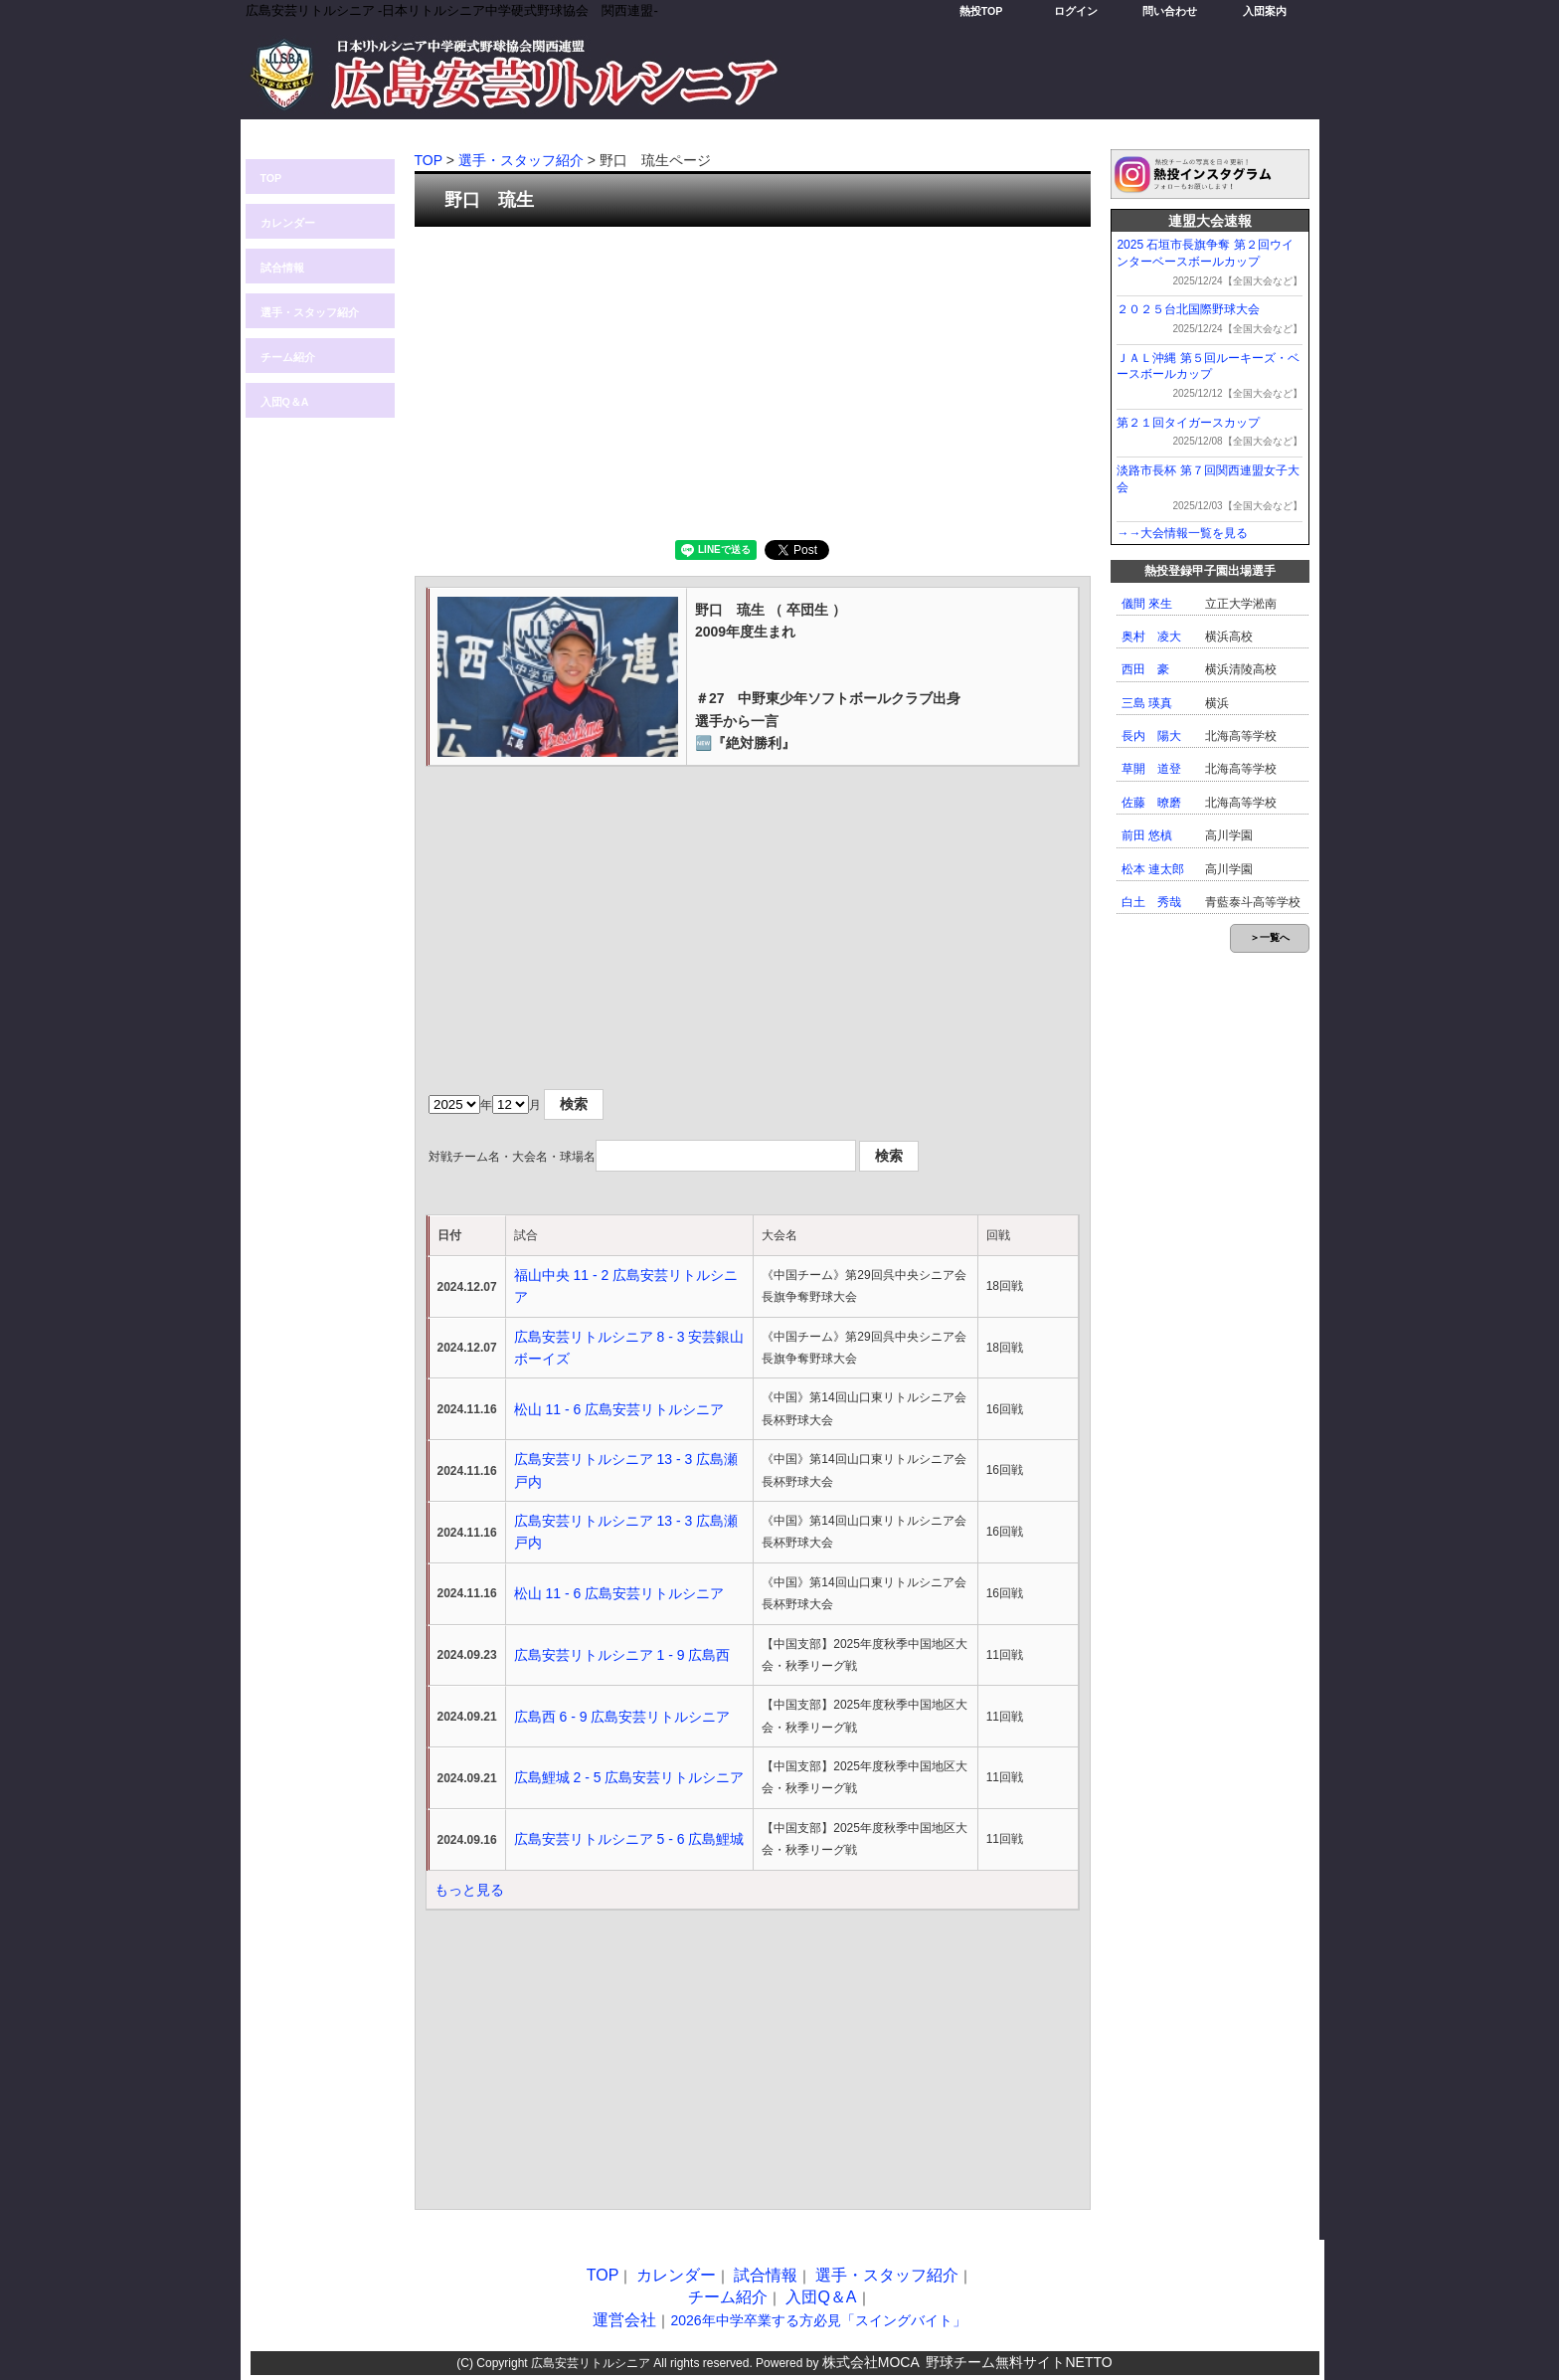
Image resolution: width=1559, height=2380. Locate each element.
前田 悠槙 (1147, 835)
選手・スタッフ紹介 (309, 312)
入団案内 (1265, 11)
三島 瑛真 (1147, 703)
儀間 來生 (1147, 604)
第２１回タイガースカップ (1188, 423)
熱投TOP (981, 11)
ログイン (1076, 11)
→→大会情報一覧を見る (1182, 533)
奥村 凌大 (1151, 636)
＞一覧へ (1270, 937)
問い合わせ (1169, 11)
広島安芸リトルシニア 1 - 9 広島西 (622, 1655)
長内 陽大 (1151, 736)
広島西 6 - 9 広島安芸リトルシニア (622, 1717)
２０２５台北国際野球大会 (1188, 309)
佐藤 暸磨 (1151, 803)
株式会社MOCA (871, 2362)
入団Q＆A (284, 402)
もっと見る (469, 1890)
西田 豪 (1145, 669)
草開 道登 (1151, 769)
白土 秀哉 (1151, 902)
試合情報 (282, 268)
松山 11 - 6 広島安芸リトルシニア (619, 1409)
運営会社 (624, 2319)
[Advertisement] (753, 381)
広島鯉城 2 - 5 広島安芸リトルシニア (629, 1777)
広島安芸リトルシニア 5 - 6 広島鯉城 (629, 1839)
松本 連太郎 (1153, 869)
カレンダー (287, 223)
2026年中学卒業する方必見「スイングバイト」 (817, 2320)
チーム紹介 (287, 357)
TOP (271, 178)
